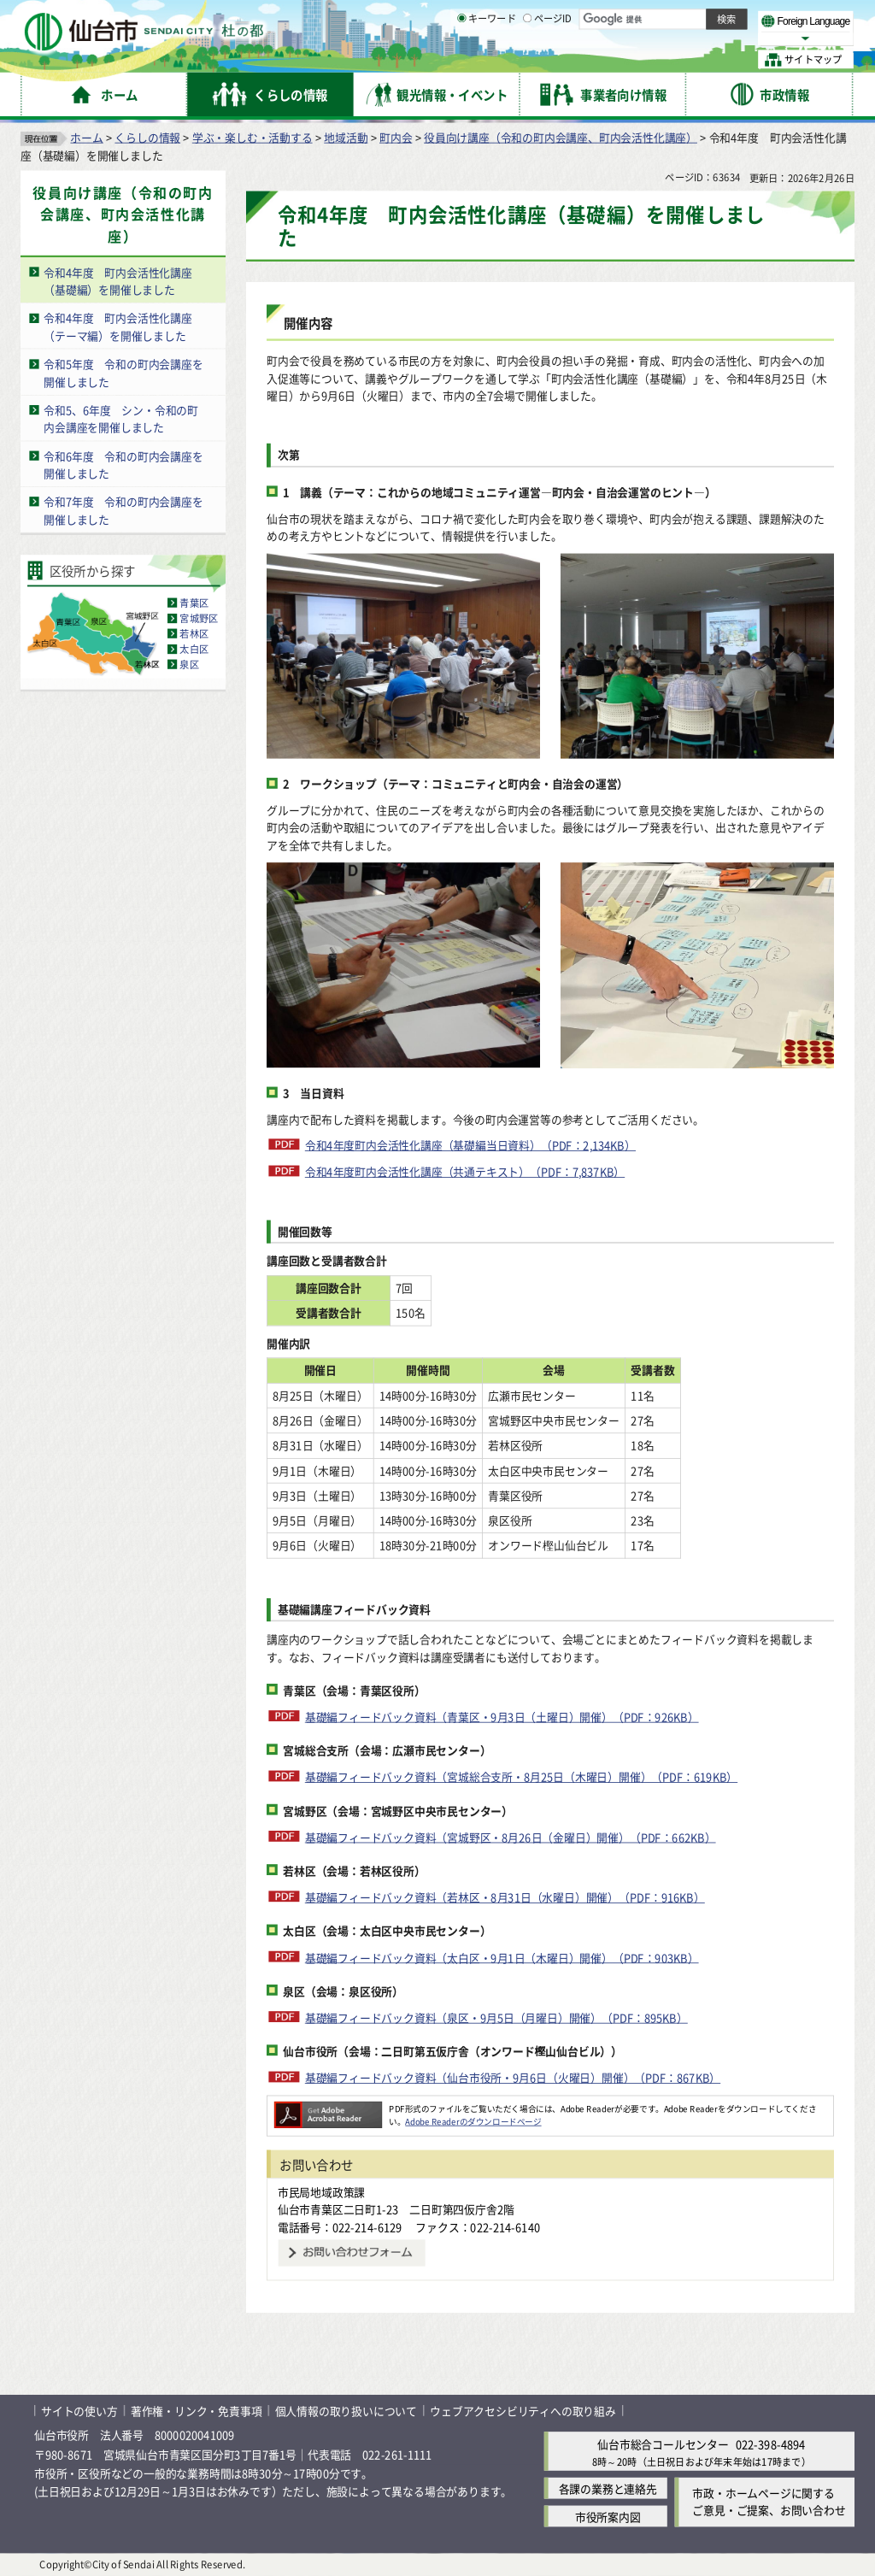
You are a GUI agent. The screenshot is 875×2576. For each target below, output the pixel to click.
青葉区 (193, 603)
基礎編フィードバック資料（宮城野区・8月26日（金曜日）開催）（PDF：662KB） (510, 1837)
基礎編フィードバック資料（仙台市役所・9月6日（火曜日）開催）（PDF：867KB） (512, 2077)
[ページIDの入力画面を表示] (527, 59)
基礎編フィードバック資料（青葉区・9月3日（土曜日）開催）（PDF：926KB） (502, 1717)
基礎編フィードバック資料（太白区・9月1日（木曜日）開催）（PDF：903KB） (502, 1957)
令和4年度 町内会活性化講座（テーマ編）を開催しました (118, 327)
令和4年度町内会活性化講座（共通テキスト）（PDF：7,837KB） (465, 1171)
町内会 (395, 137)
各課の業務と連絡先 (608, 2488)
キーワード (486, 60)
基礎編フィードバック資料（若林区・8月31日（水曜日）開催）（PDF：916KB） (505, 1897)
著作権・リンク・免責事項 (196, 2411)
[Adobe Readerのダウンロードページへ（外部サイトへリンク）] (328, 2108)
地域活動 (345, 137)
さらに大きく (713, 38)
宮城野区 (198, 619)
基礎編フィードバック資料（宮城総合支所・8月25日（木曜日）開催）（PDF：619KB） (521, 1776)
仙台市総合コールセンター (663, 2445)
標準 (683, 18)
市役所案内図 (608, 2516)
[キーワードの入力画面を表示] (461, 59)
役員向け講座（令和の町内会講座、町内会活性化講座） (560, 137)
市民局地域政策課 (321, 2192)
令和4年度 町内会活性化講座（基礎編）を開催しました (118, 281)
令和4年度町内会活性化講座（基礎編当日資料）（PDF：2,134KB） (470, 1146)
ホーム (86, 137)
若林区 (193, 634)
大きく (657, 38)
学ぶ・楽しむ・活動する (252, 137)
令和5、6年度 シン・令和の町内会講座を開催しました (121, 419)
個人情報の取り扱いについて (346, 2411)
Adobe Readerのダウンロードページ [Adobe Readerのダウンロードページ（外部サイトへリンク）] (473, 2121)
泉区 (188, 665)
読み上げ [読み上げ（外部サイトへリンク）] (562, 17)
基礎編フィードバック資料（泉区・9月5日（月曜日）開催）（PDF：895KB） (496, 2017)
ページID (548, 60)
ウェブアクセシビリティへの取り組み (523, 2411)
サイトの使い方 (79, 2411)
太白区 (193, 649)
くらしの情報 (147, 137)
